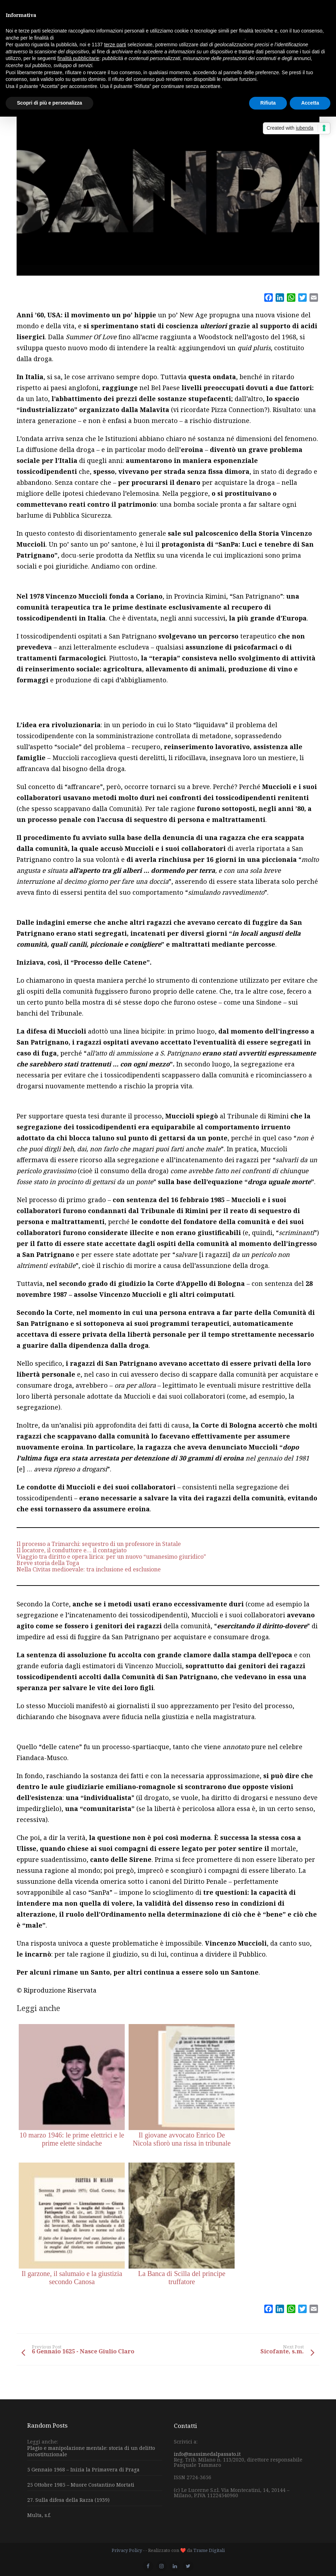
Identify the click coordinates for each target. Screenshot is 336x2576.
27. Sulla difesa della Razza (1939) (68, 2499)
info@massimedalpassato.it (207, 2454)
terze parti (115, 44)
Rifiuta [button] (268, 103)
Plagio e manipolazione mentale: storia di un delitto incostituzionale (91, 2451)
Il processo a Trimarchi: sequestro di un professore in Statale (99, 1544)
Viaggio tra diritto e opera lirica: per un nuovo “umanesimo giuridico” (111, 1556)
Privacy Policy (127, 2550)
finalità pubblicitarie (78, 58)
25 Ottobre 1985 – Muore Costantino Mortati (80, 2484)
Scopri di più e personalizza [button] (49, 103)
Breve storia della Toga (48, 1563)
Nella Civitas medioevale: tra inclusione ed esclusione (89, 1569)
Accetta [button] (310, 103)
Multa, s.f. (39, 2515)
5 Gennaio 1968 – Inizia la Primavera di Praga (83, 2469)
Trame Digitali (209, 2550)
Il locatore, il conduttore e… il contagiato (71, 1550)
